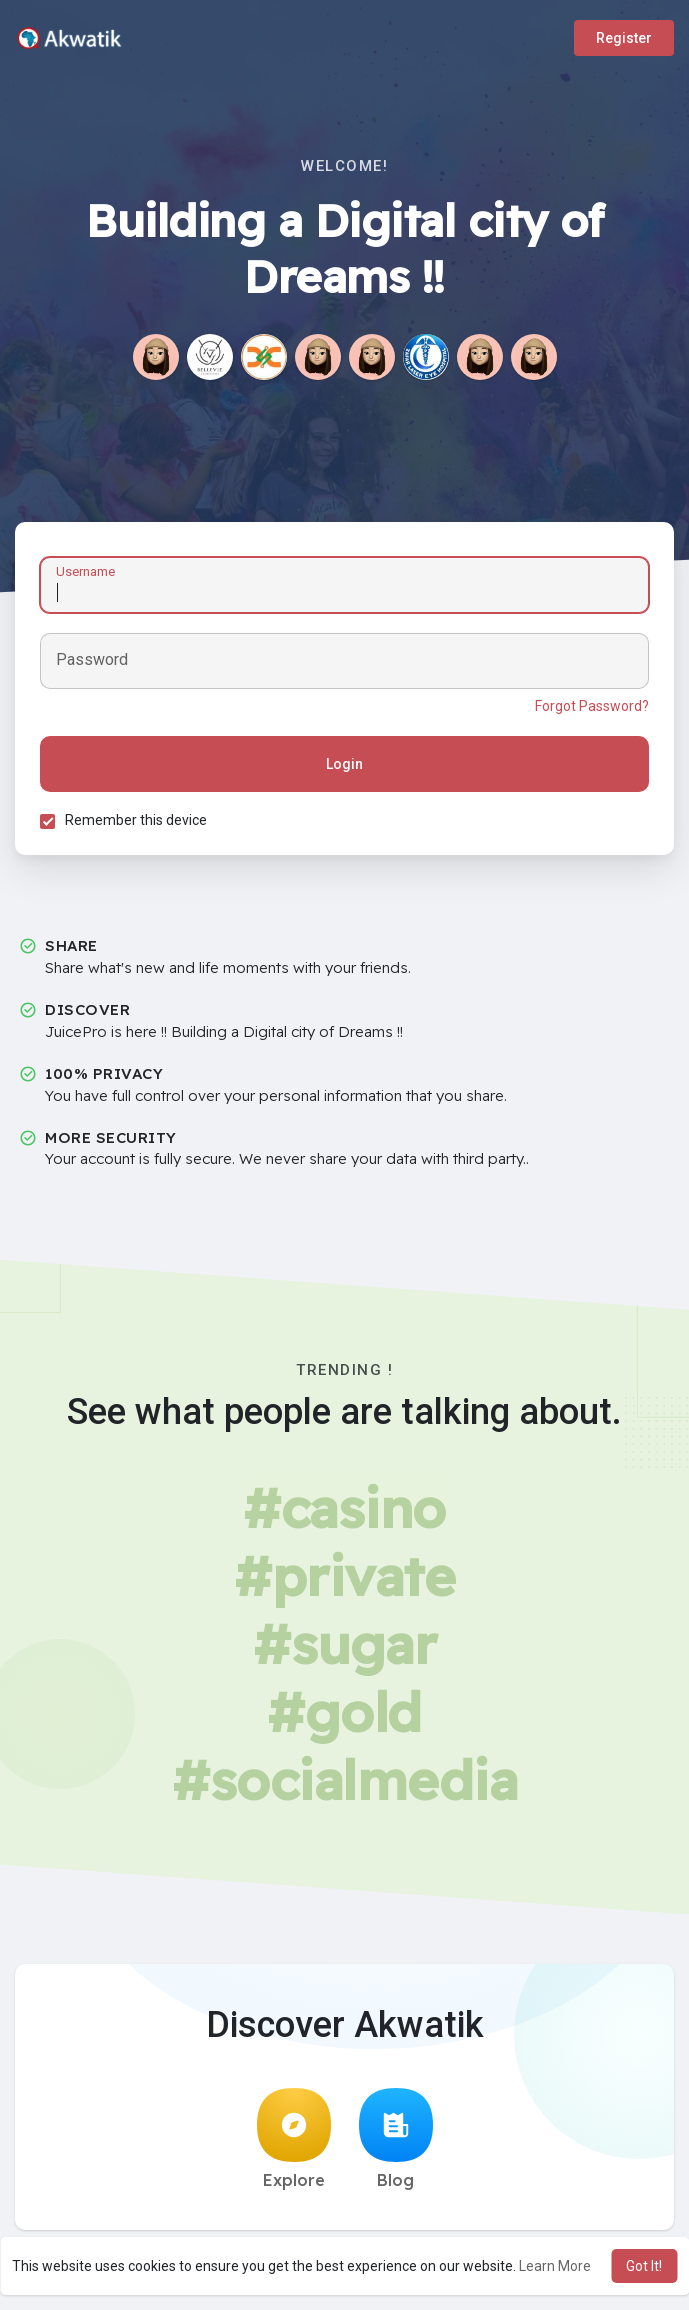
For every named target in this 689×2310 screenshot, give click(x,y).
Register (624, 38)
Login (344, 764)
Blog (396, 2139)
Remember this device (136, 820)
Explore (294, 2139)
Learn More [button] (555, 2266)
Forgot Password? (592, 706)
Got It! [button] (644, 2266)
